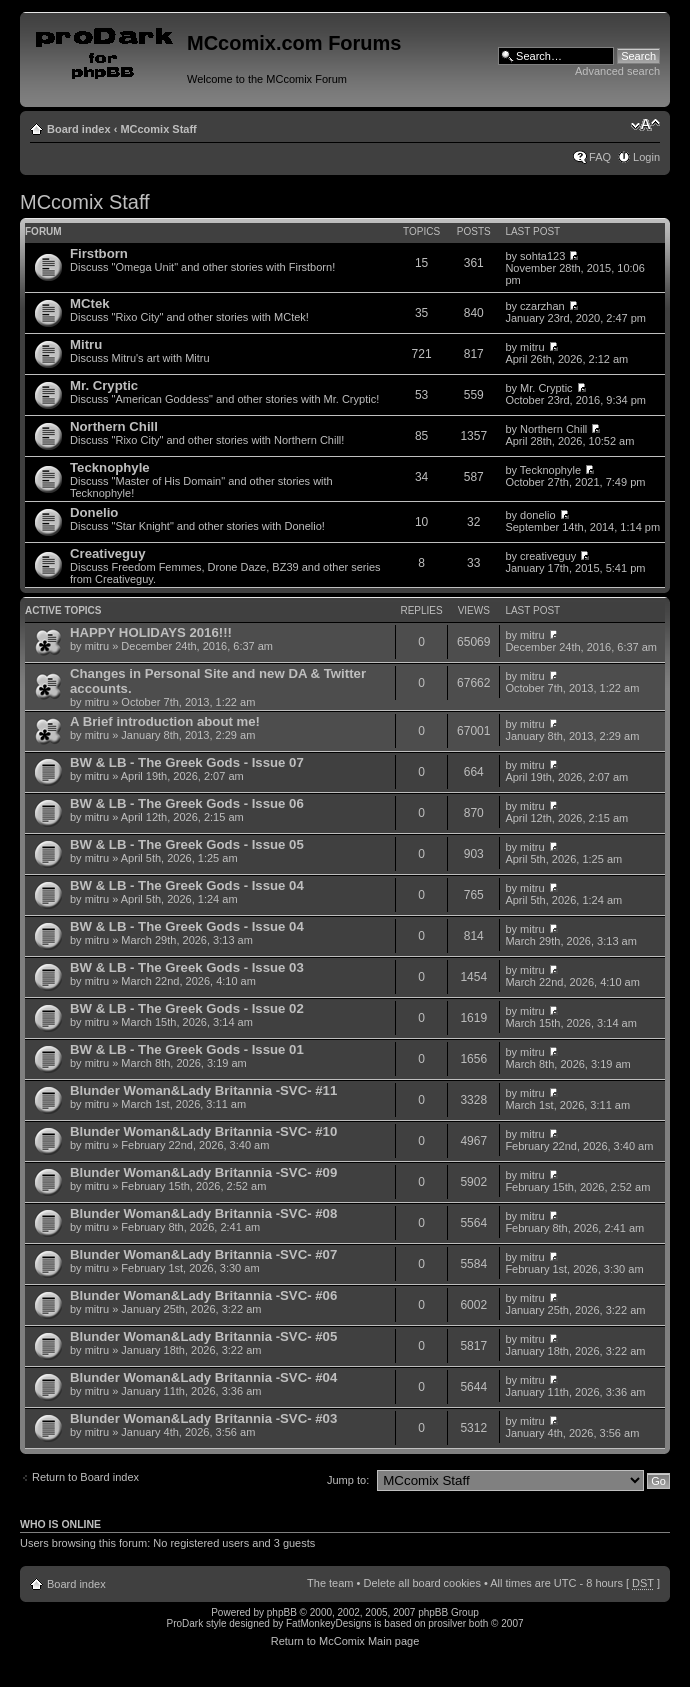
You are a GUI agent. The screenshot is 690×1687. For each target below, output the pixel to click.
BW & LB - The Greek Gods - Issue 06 (187, 803)
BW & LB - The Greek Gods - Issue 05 (187, 844)
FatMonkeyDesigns (329, 1623)
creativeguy (548, 556)
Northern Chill (114, 426)
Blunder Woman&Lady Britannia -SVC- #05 (203, 1336)
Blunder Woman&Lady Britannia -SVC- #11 (203, 1090)
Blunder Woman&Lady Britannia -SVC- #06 (203, 1295)
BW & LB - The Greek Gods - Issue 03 (187, 967)
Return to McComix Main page (345, 1641)
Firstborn (99, 253)
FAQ (600, 157)
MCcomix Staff (158, 129)
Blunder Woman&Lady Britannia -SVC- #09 (203, 1172)
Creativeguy (108, 553)
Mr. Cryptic (104, 385)
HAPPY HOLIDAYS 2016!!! (151, 632)
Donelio (94, 512)
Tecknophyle (110, 467)
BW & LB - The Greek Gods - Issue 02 (187, 1008)
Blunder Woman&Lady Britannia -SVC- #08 (203, 1213)
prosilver (447, 1623)
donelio (537, 515)
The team (330, 1583)
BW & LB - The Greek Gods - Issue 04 (187, 885)
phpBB (282, 1612)
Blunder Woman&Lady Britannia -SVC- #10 (203, 1131)
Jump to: (348, 1480)
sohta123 (542, 256)
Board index (79, 129)
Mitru (86, 344)
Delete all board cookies (421, 1583)
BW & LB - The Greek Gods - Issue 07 (187, 762)
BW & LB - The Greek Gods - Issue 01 (187, 1049)
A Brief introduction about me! (165, 721)
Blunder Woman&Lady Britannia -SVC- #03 (203, 1418)
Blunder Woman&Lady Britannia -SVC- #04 (203, 1377)
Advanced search (617, 71)
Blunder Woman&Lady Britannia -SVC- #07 (203, 1254)
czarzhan (542, 306)
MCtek (90, 303)
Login (646, 157)
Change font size (645, 125)
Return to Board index (85, 1477)
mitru (532, 347)
